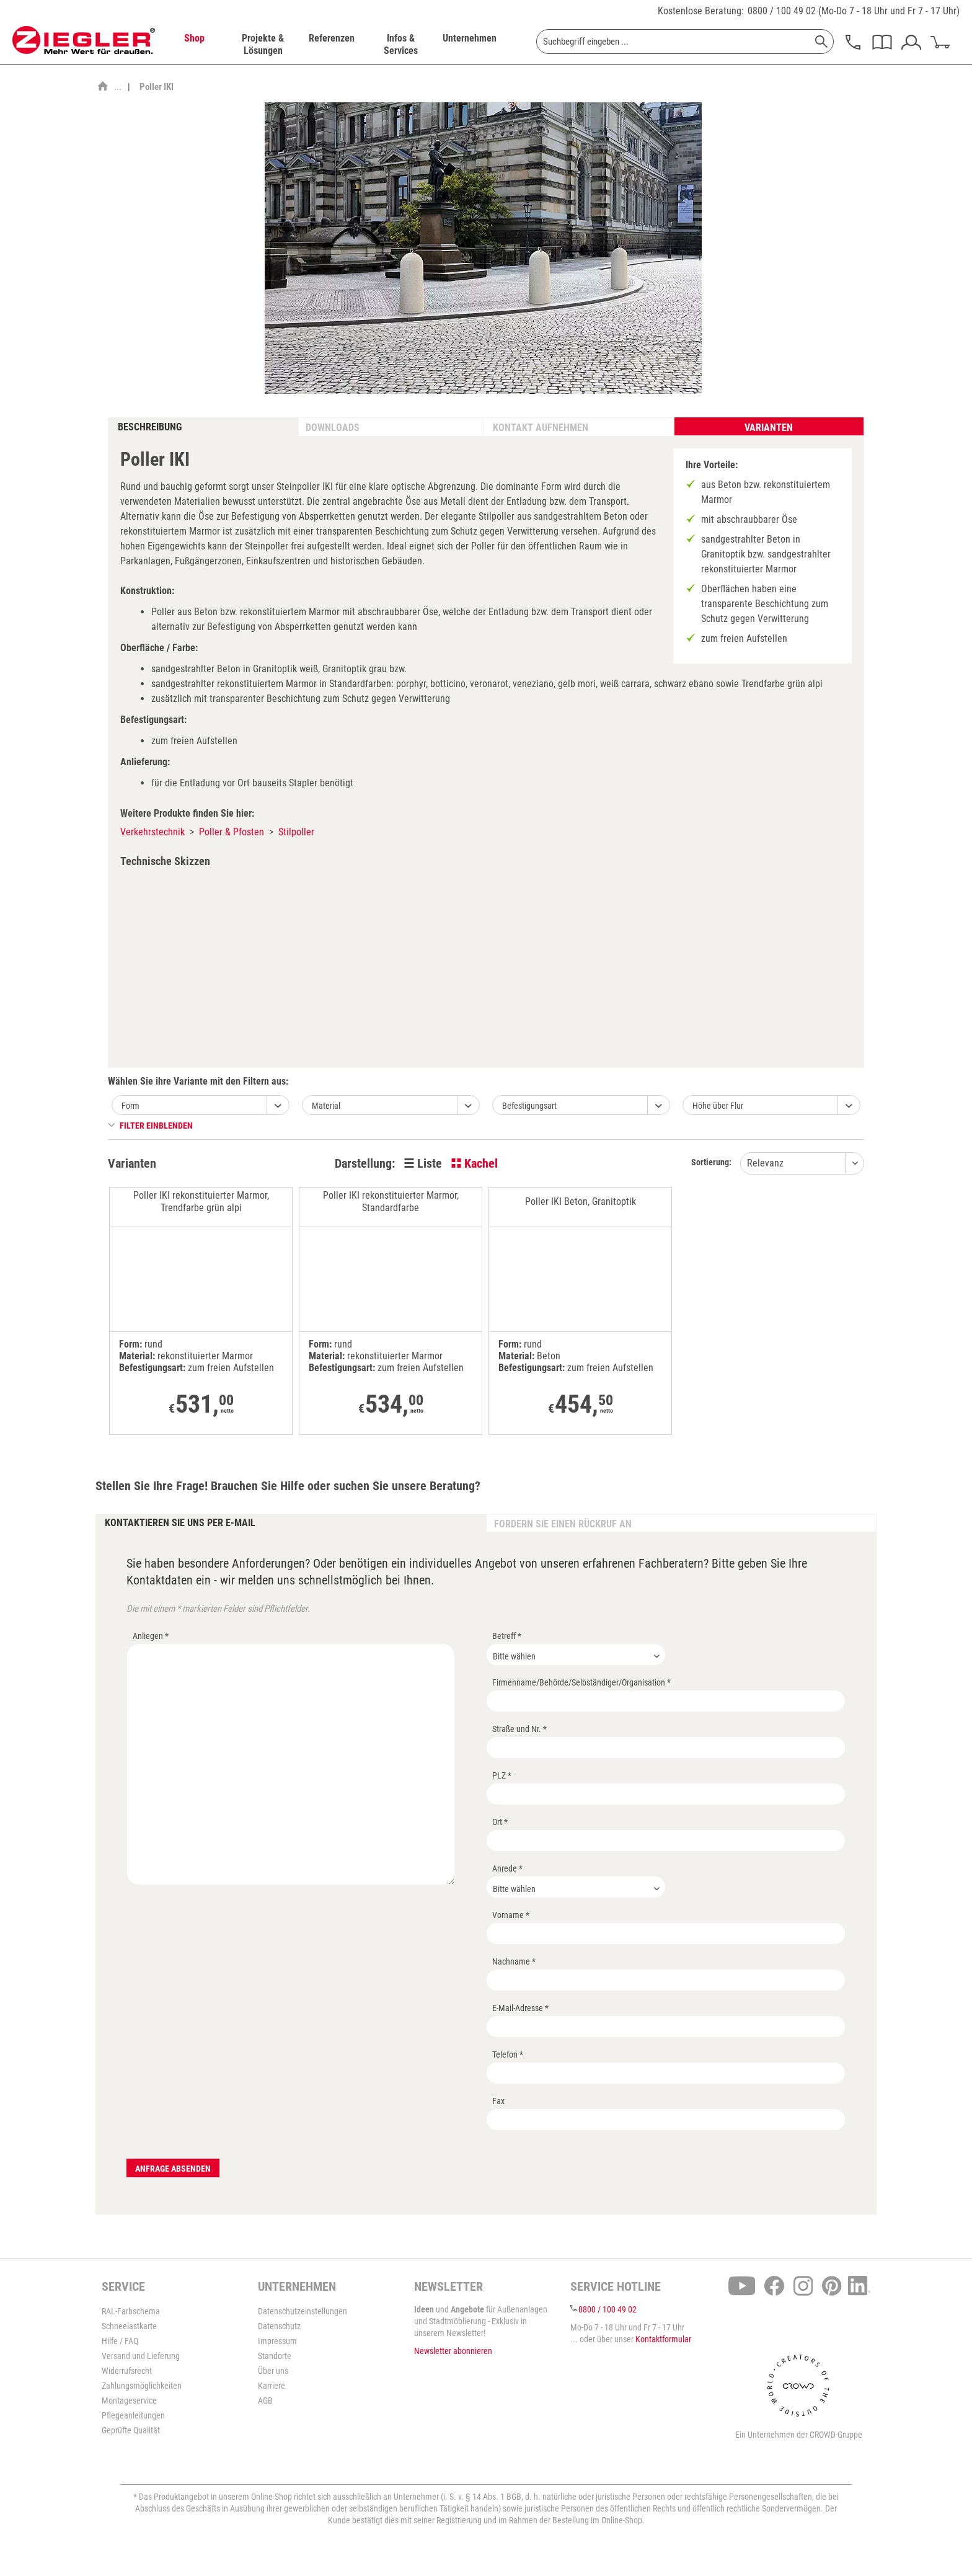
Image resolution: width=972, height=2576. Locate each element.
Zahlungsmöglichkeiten (142, 2386)
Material (326, 1106)
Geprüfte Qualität (131, 2430)
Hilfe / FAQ (120, 2341)
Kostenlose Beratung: (701, 11)
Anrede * (507, 1868)
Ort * (500, 1822)
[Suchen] (821, 41)
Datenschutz (279, 2326)
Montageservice (129, 2400)
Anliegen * (151, 1636)
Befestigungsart (529, 1106)
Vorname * (510, 1915)
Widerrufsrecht (127, 2371)
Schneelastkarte (129, 2326)
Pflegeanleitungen (133, 2415)
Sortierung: (711, 1162)
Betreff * (506, 1636)
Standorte (274, 2356)
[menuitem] (194, 44)
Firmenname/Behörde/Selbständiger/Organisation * (581, 1682)
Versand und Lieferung (141, 2356)
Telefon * (507, 2054)
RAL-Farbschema (131, 2311)
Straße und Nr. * (519, 1729)
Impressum (277, 2341)
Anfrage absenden (173, 2169)
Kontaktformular (663, 2339)
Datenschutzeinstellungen (302, 2311)
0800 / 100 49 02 (782, 11)
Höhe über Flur (717, 1106)
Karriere (271, 2386)
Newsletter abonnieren (453, 2351)
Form (130, 1106)
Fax (498, 2101)
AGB (265, 2400)
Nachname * (514, 1961)
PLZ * (501, 1775)
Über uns (273, 2371)
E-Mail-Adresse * (520, 2008)
